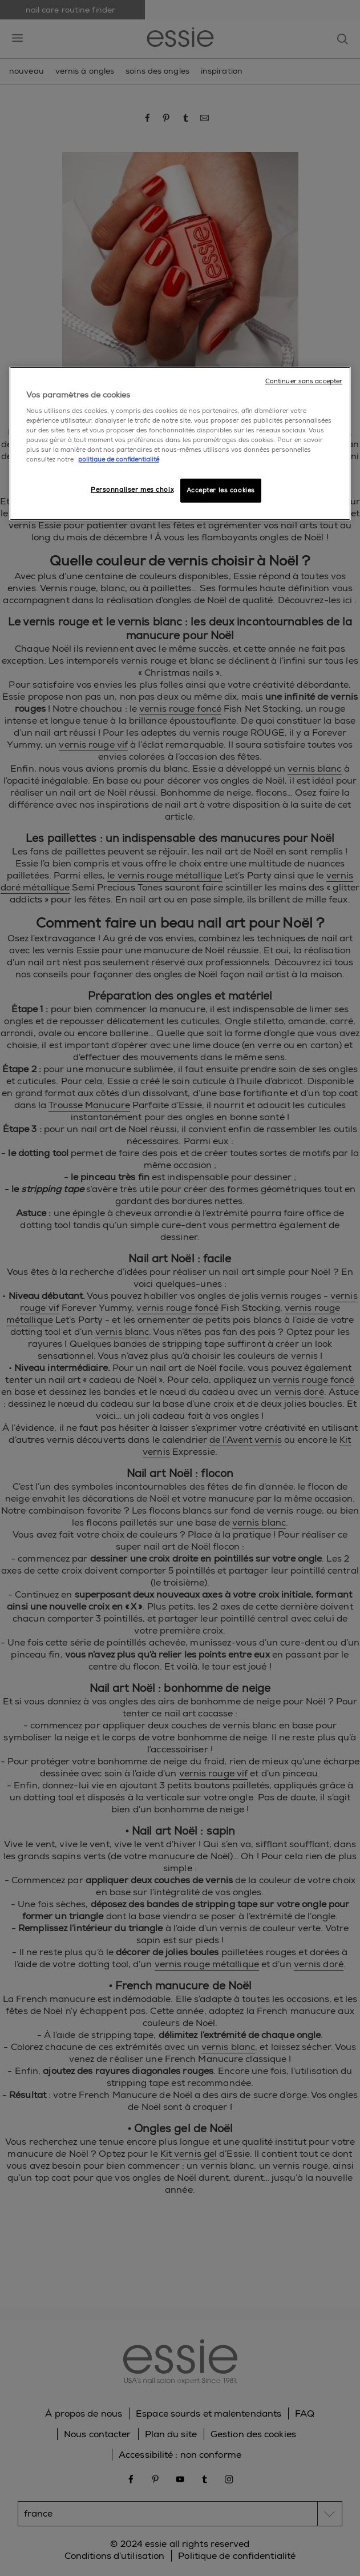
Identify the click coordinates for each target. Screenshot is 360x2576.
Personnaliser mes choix (132, 489)
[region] (180, 443)
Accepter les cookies (221, 490)
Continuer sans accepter (303, 380)
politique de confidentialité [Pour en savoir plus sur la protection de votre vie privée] (118, 459)
